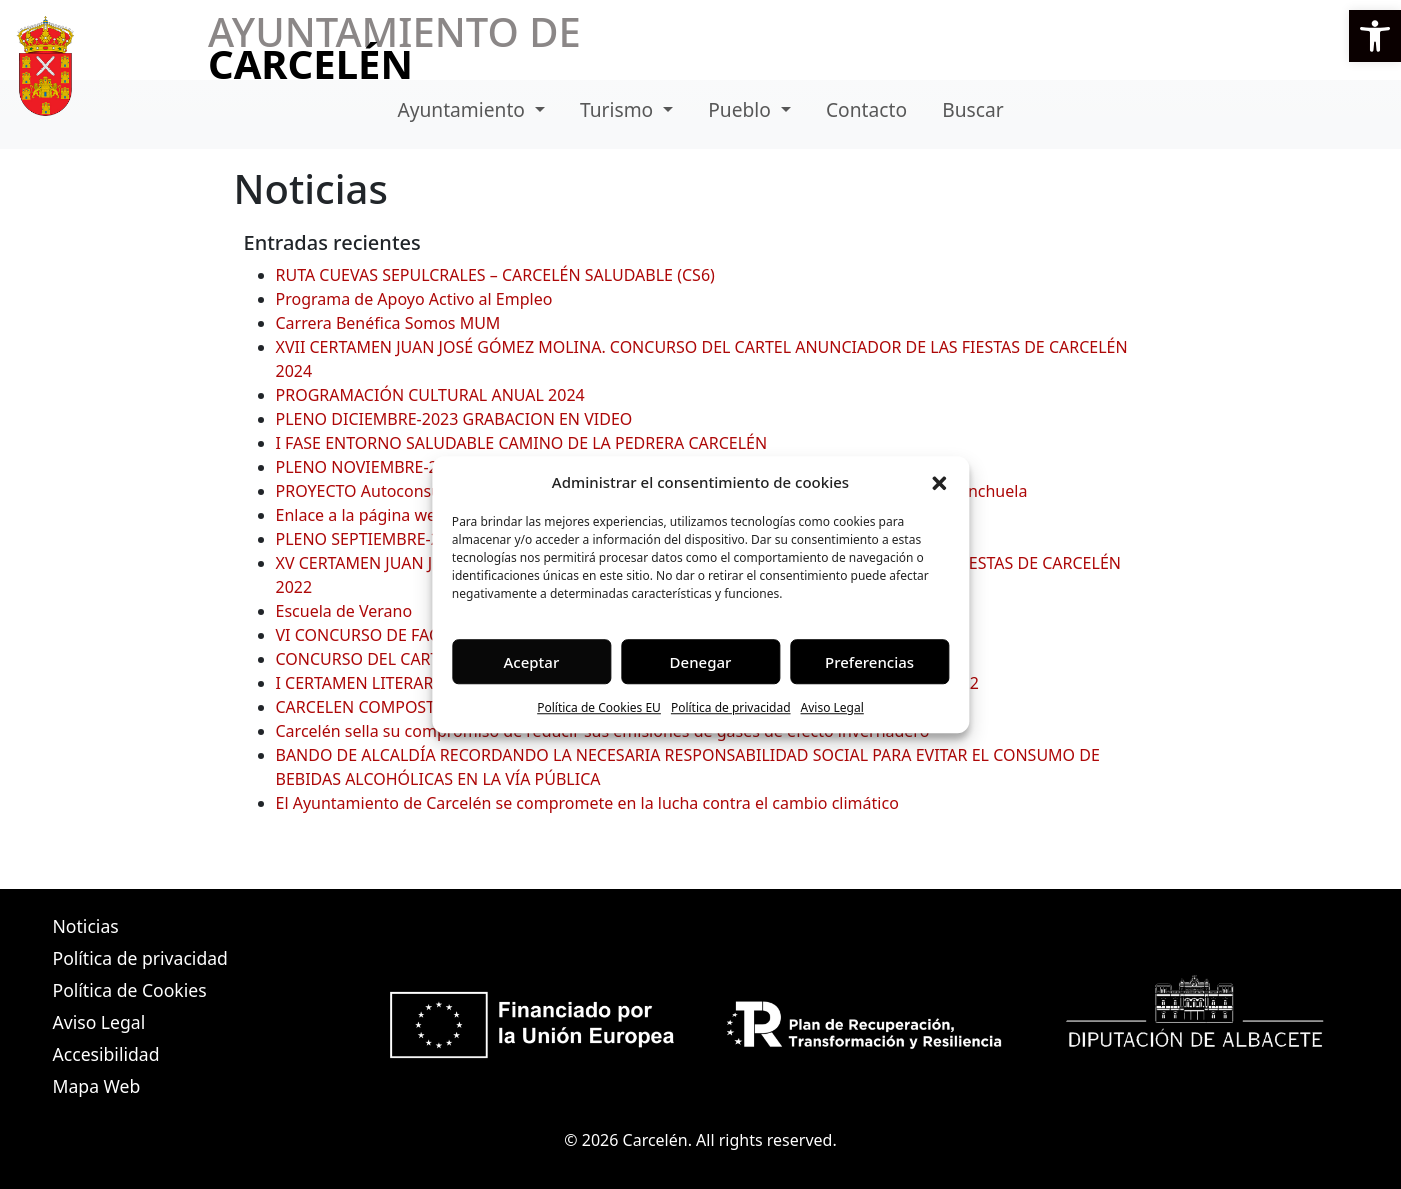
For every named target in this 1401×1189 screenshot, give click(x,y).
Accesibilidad (106, 1054)
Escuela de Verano (344, 611)
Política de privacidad (731, 707)
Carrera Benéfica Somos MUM (388, 323)
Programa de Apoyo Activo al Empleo (414, 299)
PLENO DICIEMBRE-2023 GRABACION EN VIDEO (454, 419)
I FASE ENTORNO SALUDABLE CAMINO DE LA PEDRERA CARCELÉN (522, 443)
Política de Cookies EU (599, 707)
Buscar (972, 109)
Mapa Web (97, 1086)
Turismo (619, 109)
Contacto (866, 109)
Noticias (86, 926)
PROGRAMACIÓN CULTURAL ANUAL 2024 (430, 395)
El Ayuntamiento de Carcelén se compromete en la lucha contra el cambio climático (587, 803)
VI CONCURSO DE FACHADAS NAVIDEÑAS (430, 635)
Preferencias (869, 662)
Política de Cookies (130, 990)
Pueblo (742, 109)
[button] (1375, 36)
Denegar (701, 662)
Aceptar (532, 662)
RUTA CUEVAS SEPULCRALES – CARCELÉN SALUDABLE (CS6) (495, 275)
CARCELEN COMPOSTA (360, 707)
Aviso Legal (832, 707)
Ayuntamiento (463, 109)
